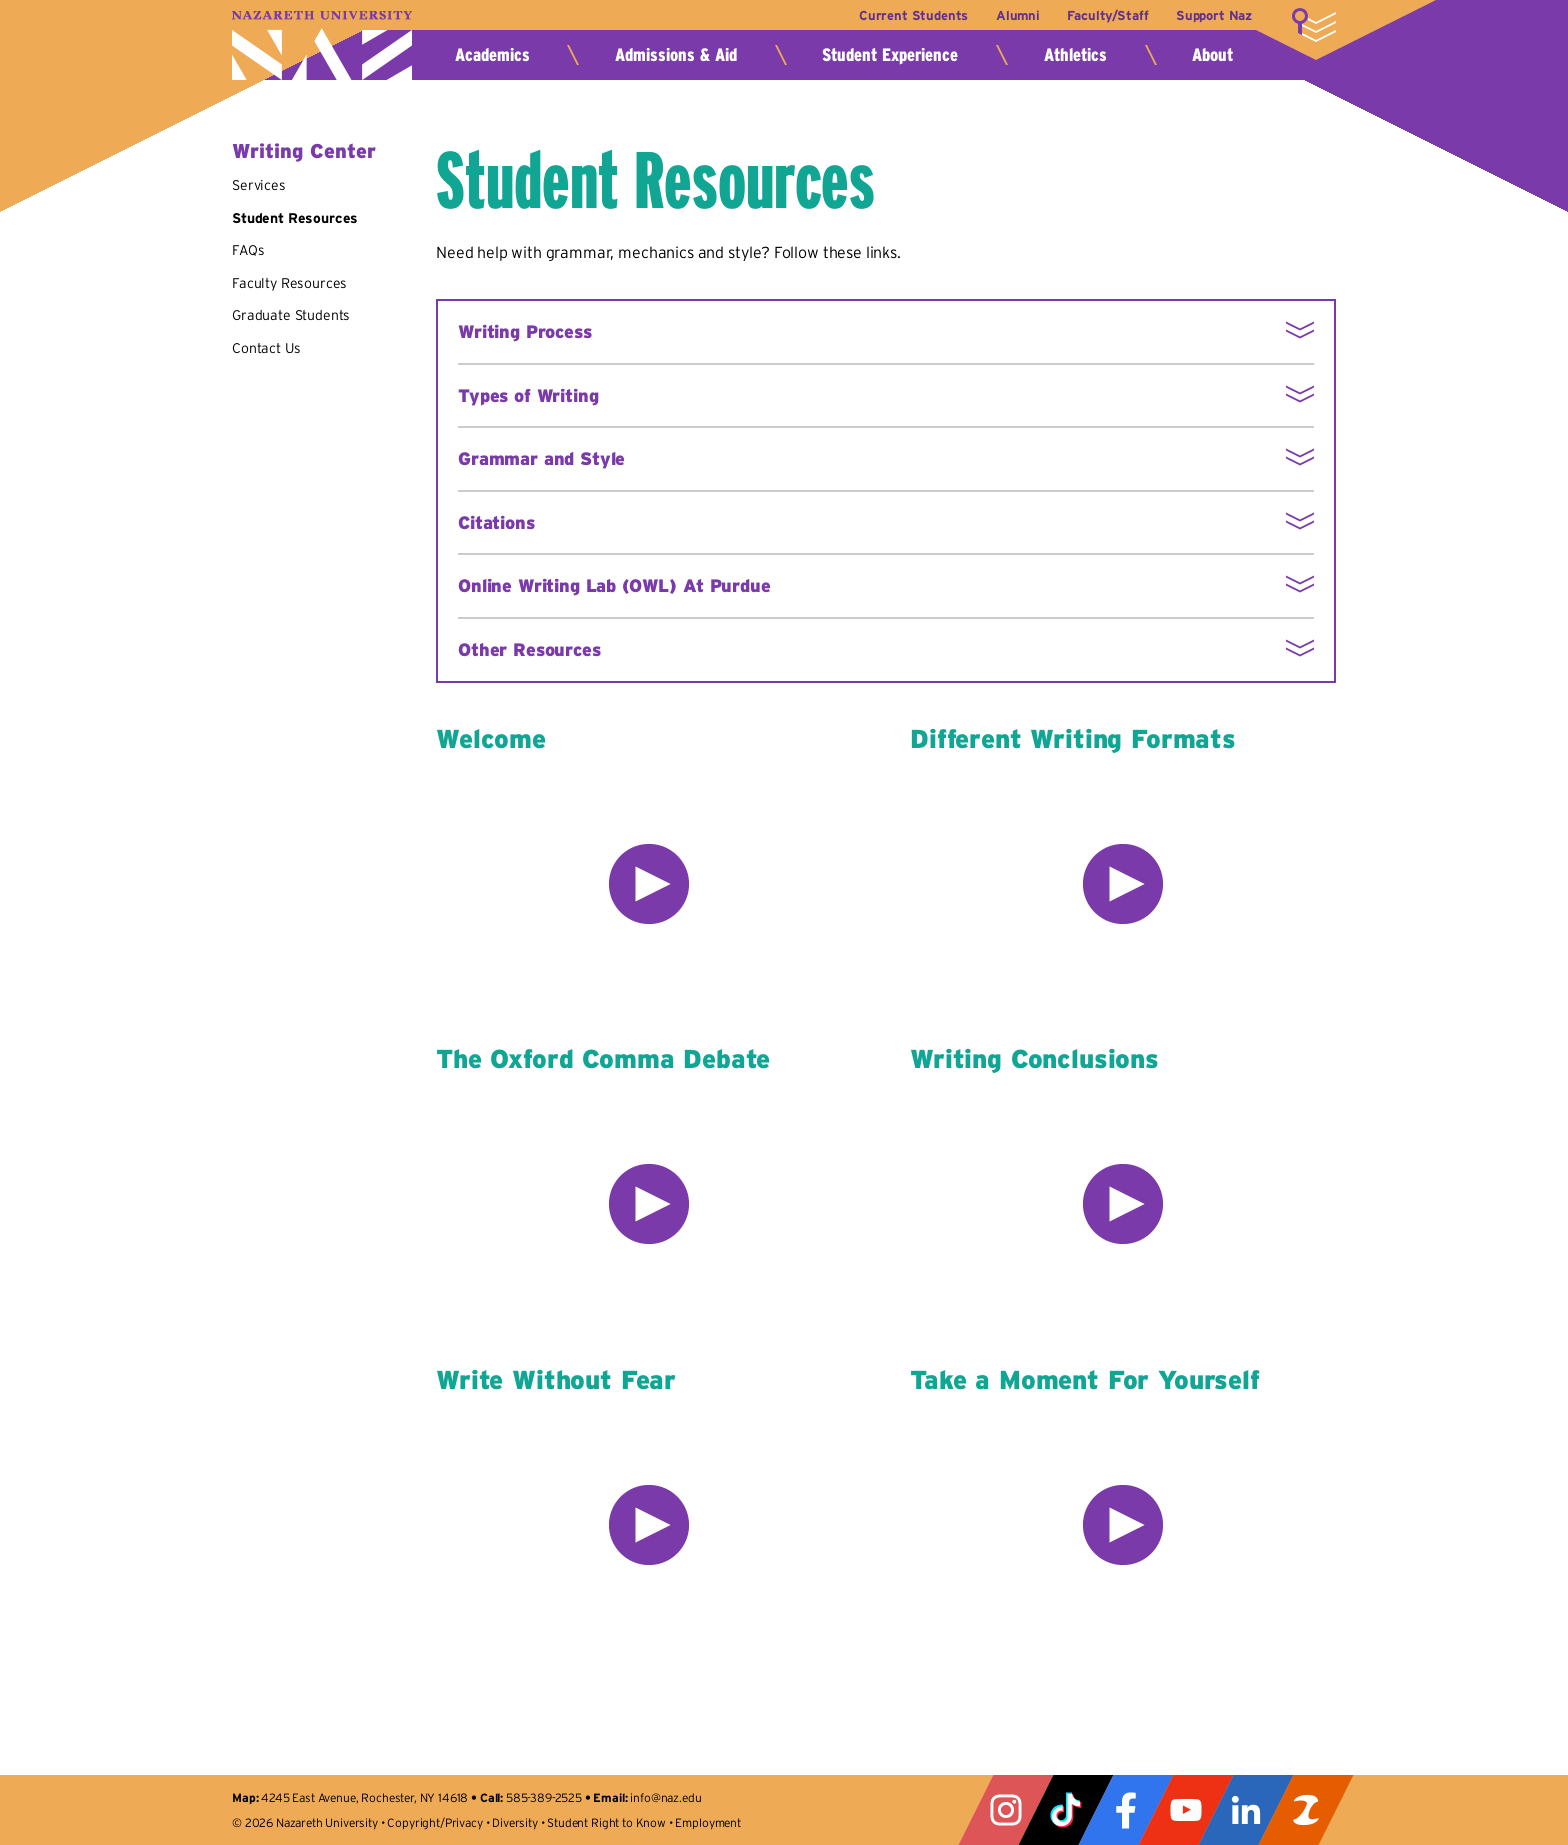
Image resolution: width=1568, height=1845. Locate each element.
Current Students (907, 15)
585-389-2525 (544, 1797)
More (1314, 25)
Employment (707, 1822)
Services (259, 185)
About (1212, 55)
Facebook (1126, 1810)
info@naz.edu (665, 1797)
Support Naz (1214, 15)
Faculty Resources (289, 283)
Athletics (1075, 55)
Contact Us (266, 348)
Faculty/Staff (1105, 15)
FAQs (248, 250)
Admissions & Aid (676, 55)
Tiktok (1066, 1810)
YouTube (1186, 1810)
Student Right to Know (606, 1822)
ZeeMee (1306, 1810)
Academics (492, 55)
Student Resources (295, 218)
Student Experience (890, 55)
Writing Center (304, 151)
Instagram (1006, 1810)
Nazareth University (322, 45)
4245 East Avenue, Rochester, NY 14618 (364, 1797)
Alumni (1014, 15)
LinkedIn (1246, 1810)
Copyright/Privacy (434, 1822)
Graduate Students (291, 315)
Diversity (515, 1822)
